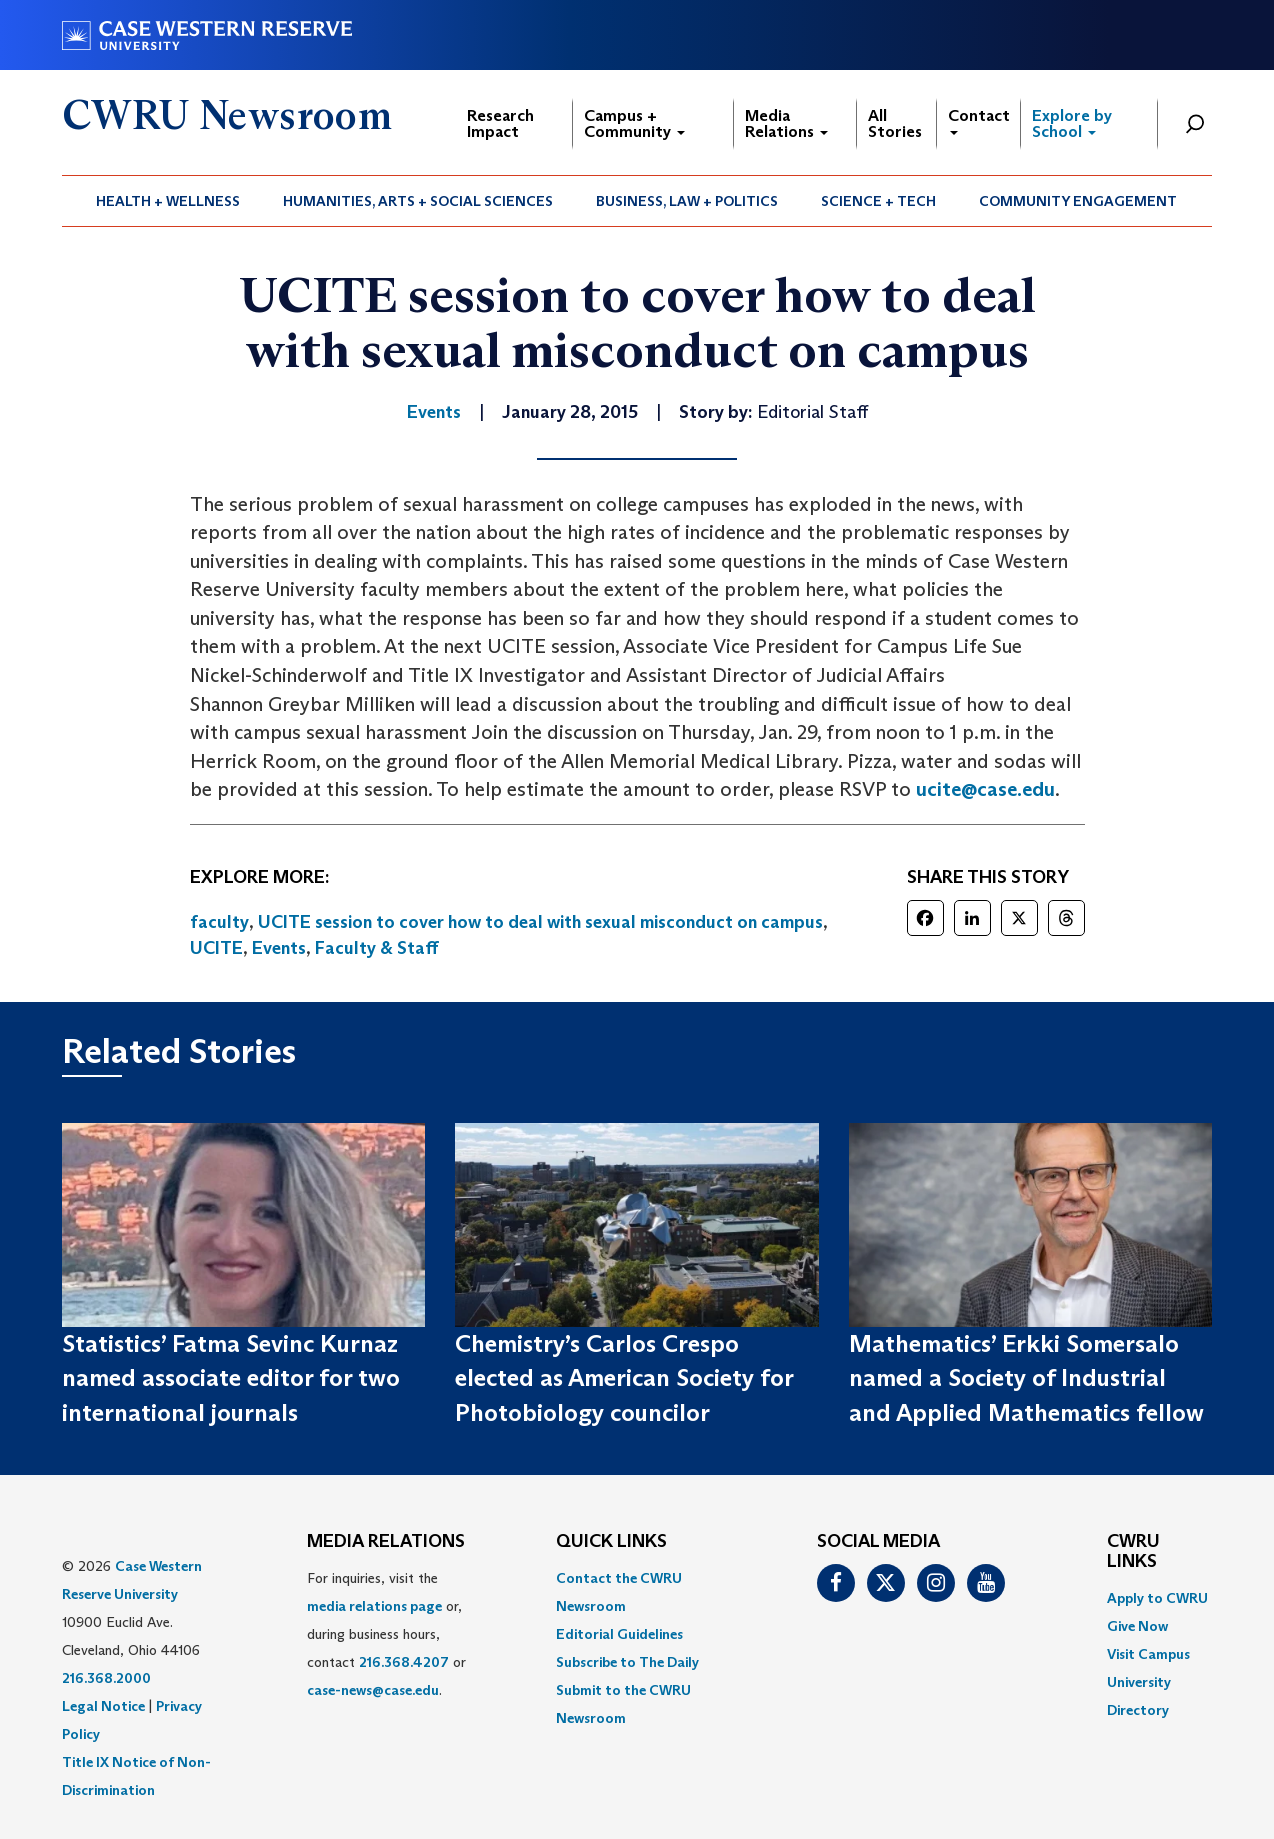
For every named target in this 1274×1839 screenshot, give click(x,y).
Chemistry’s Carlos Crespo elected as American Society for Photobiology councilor (624, 1378)
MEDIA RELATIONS (386, 1542)
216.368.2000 (106, 1678)
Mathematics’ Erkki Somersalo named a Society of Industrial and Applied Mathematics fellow (1026, 1378)
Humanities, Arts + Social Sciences (418, 201)
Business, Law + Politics (687, 201)
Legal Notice (103, 1706)
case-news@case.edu (373, 1690)
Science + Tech (878, 201)
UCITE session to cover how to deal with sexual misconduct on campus (540, 922)
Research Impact (500, 123)
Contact (979, 120)
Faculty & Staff (377, 948)
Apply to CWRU (1157, 1598)
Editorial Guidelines (619, 1634)
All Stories (895, 123)
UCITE (216, 948)
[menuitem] (168, 201)
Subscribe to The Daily (627, 1662)
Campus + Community (634, 123)
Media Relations (786, 123)
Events (279, 948)
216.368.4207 (404, 1662)
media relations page (374, 1606)
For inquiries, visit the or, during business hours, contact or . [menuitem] (386, 1634)
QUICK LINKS (611, 1542)
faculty (219, 922)
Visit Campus (1148, 1654)
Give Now (1137, 1626)
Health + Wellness (168, 201)
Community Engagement (1078, 201)
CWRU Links (1133, 1552)
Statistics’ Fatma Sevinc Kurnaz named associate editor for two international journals (231, 1378)
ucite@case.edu (985, 789)
